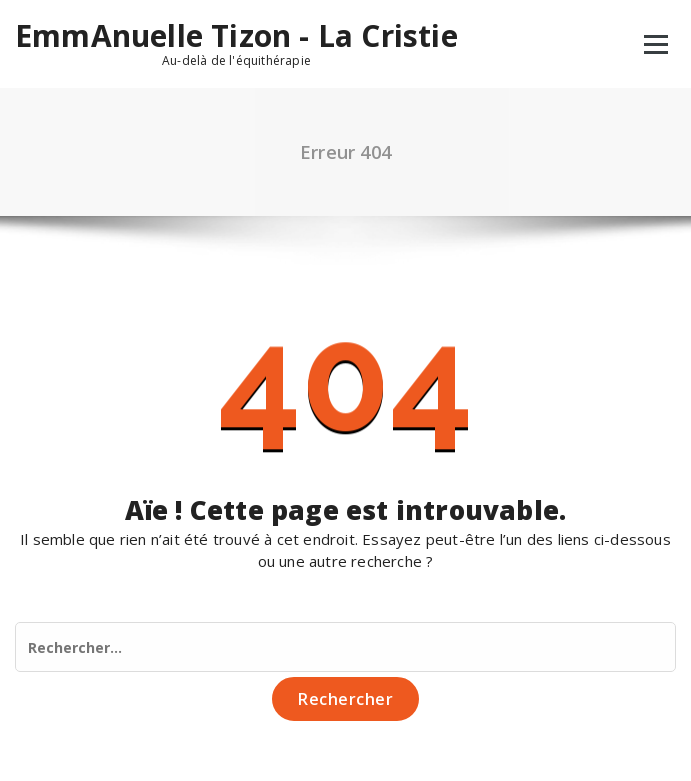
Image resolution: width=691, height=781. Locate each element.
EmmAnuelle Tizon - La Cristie (236, 36)
